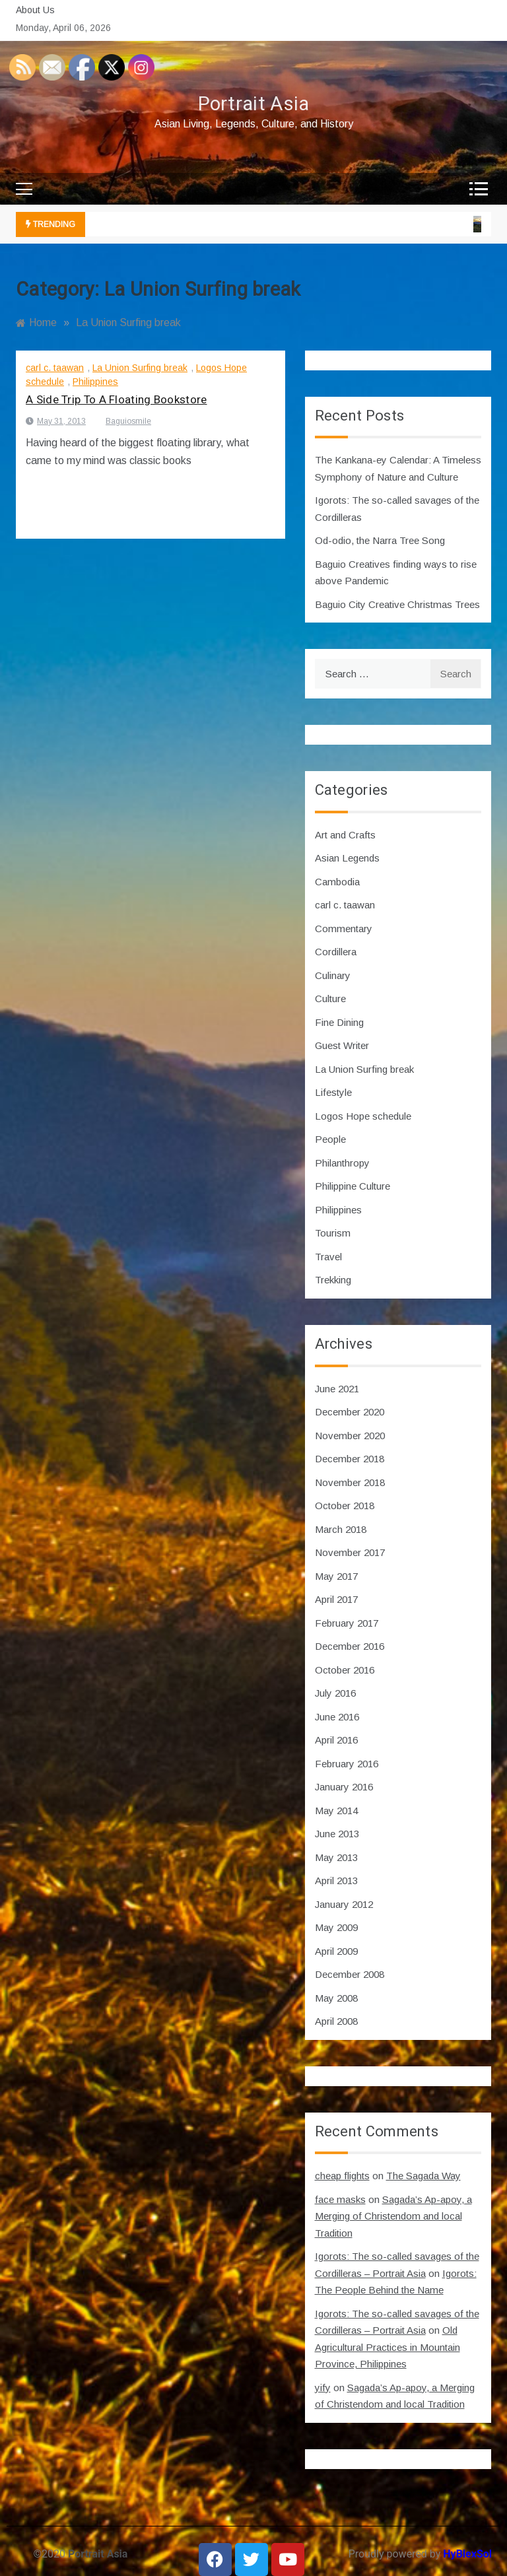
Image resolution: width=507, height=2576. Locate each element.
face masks (340, 2199)
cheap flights (342, 2175)
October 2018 (344, 1505)
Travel (328, 1256)
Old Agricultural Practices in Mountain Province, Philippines (387, 2346)
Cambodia (337, 881)
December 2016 (349, 1646)
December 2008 (349, 1974)
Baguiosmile (128, 421)
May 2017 (336, 1576)
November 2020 (350, 1435)
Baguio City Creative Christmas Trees (397, 604)
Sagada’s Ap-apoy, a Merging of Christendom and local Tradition (393, 2216)
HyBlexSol (467, 2554)
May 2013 (336, 1857)
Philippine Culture (352, 1186)
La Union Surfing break (139, 367)
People (330, 1139)
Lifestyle (333, 1092)
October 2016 (344, 1670)
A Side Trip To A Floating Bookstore (116, 399)
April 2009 (336, 1951)
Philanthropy (342, 1163)
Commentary (343, 928)
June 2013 (337, 1833)
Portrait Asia (254, 104)
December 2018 (349, 1458)
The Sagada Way (423, 2175)
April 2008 (336, 2021)
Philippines (95, 381)
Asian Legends (347, 858)
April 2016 (336, 1740)
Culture (330, 998)
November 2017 (350, 1552)
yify (323, 2387)
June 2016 (337, 1716)
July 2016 (335, 1693)
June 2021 (337, 1388)
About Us (35, 10)
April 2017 (336, 1599)
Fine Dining (339, 1022)
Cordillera (335, 951)
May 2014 (336, 1810)
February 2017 (346, 1623)
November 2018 (350, 1482)
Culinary (333, 975)
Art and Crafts (345, 834)
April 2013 (336, 1880)
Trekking (333, 1279)
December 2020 (349, 1411)
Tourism (333, 1232)
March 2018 (340, 1529)
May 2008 (336, 1998)
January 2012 (344, 1904)
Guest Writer (342, 1045)
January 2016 (344, 1786)
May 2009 (336, 1927)
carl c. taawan (55, 367)
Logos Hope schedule (363, 1116)
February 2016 (346, 1763)
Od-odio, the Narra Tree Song (380, 540)
